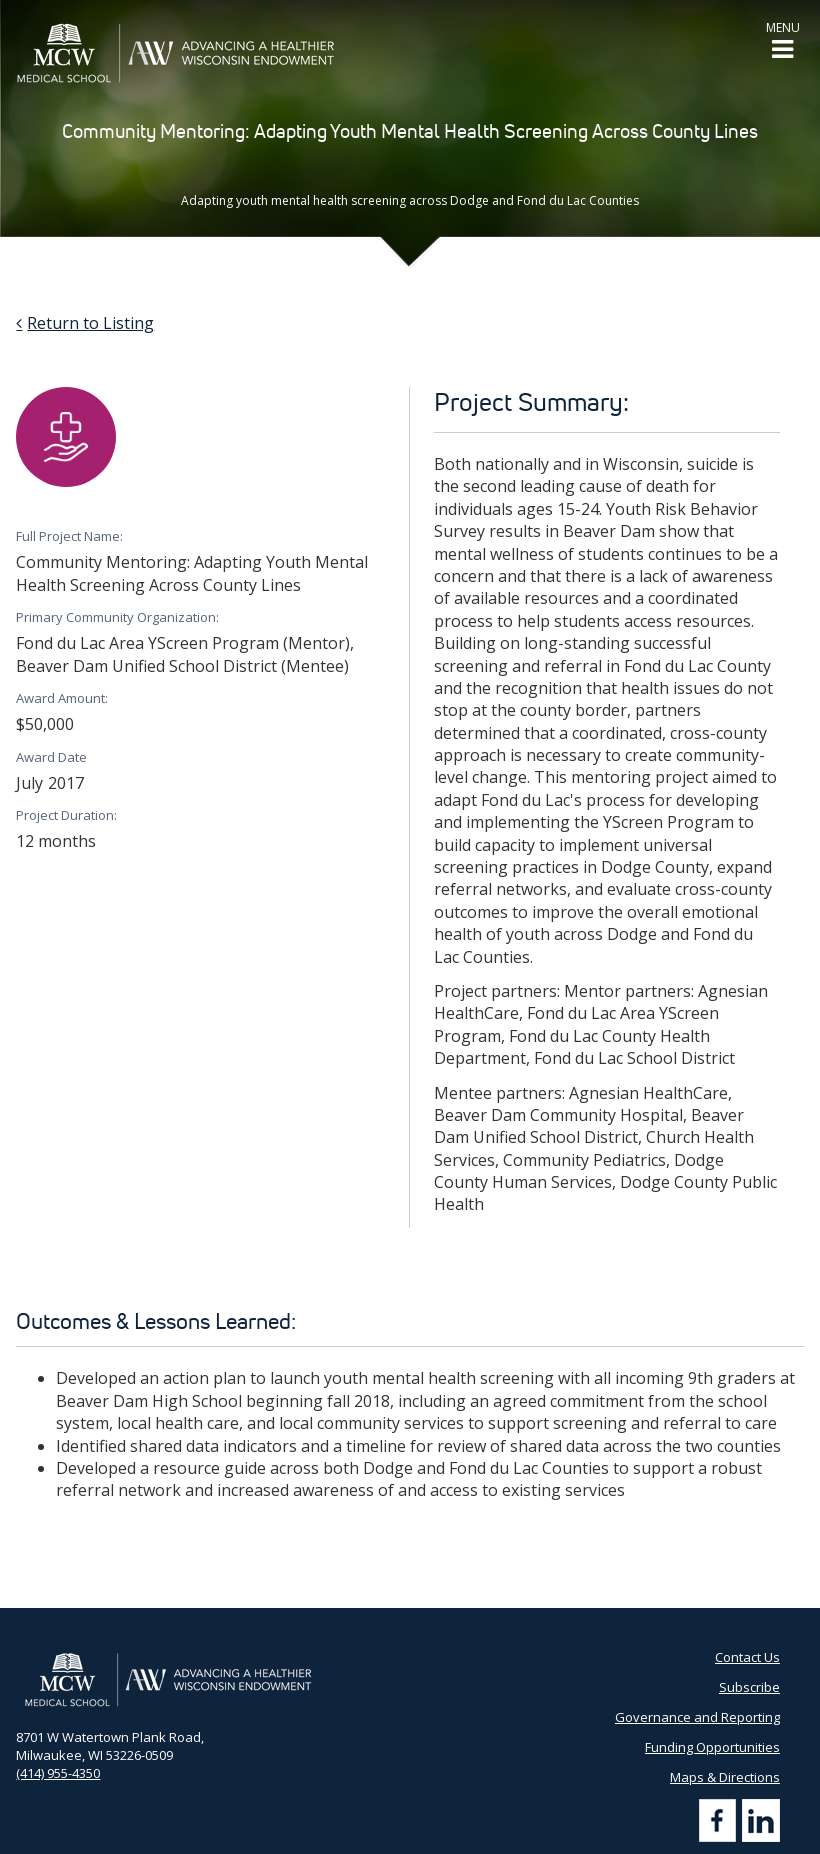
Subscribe (749, 1687)
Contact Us (747, 1657)
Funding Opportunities (712, 1747)
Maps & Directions (725, 1777)
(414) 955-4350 (58, 1773)
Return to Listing (90, 323)
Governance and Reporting (697, 1717)
